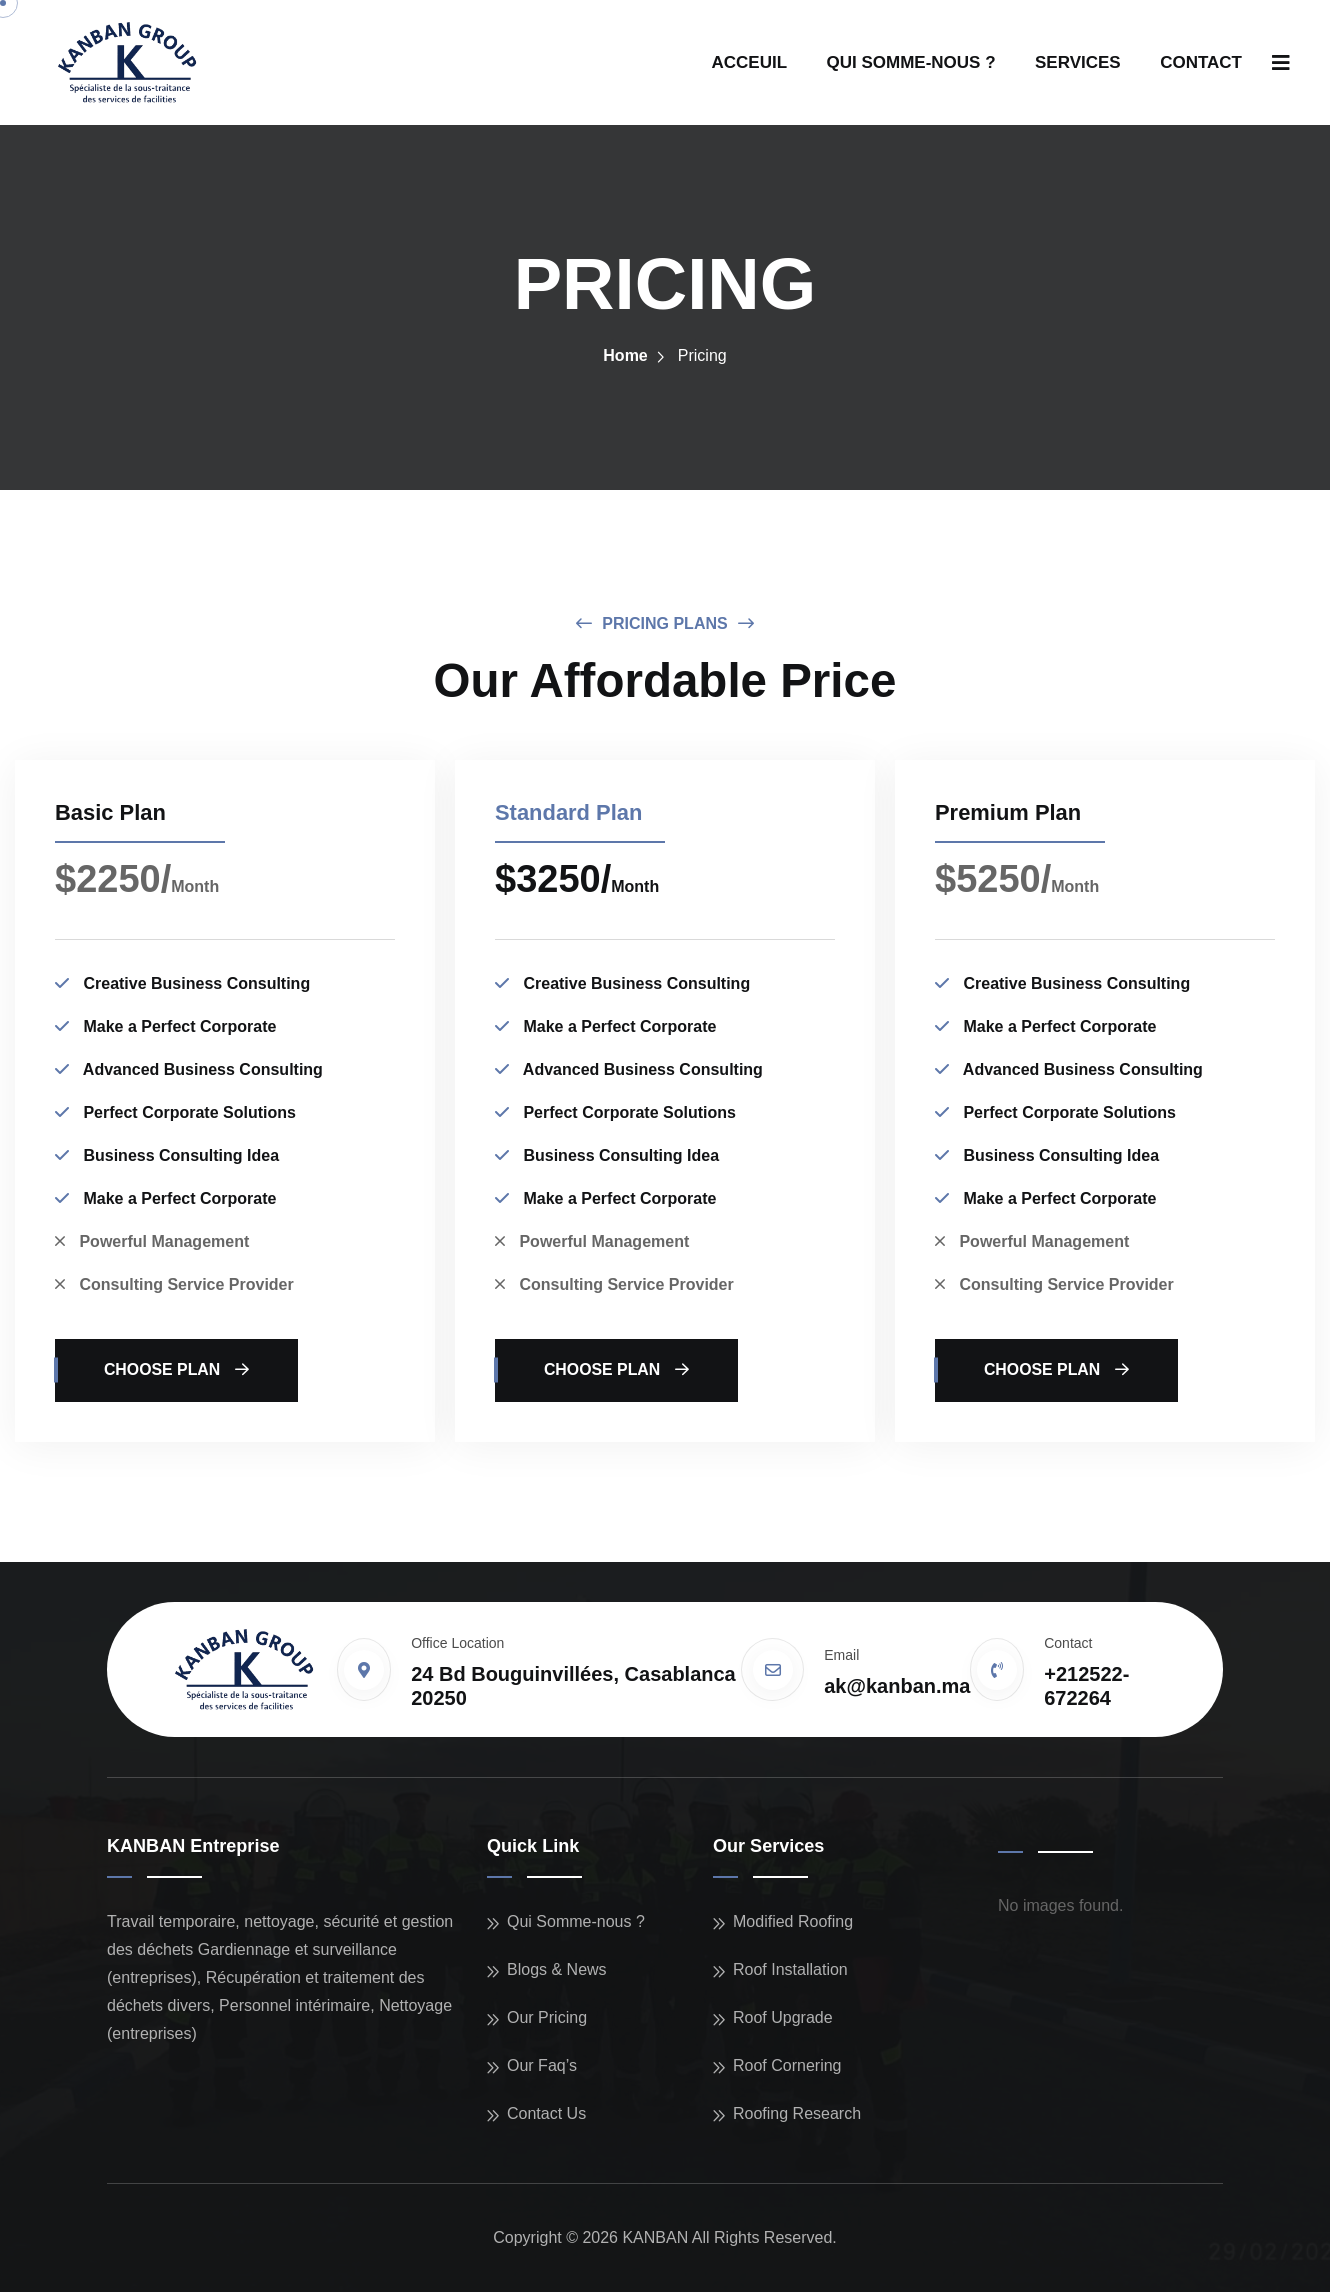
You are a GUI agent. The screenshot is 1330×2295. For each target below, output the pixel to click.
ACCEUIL (750, 62)
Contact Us (546, 2116)
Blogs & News (557, 1972)
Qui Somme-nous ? (576, 1924)
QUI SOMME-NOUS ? (911, 62)
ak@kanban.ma (897, 1690)
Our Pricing (547, 2020)
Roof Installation (790, 1972)
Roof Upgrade (783, 2020)
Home (625, 357)
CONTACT (1201, 62)
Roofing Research (797, 2116)
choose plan (178, 1373)
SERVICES (1078, 62)
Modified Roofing (793, 1924)
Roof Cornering (787, 2068)
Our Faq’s (542, 2068)
